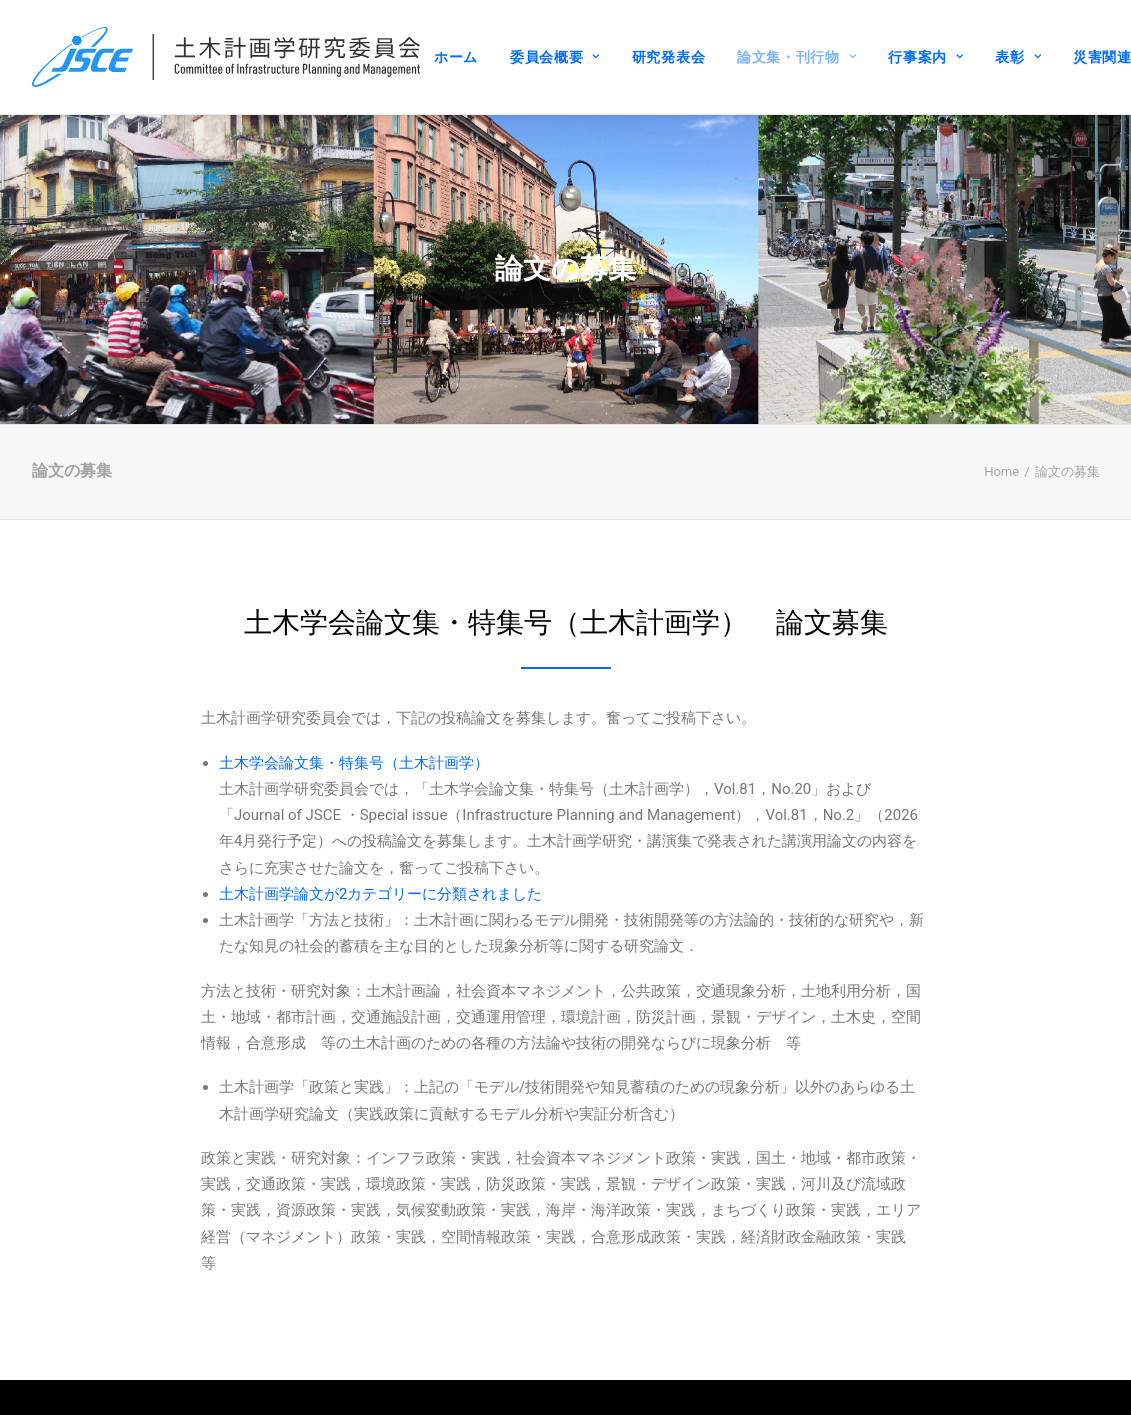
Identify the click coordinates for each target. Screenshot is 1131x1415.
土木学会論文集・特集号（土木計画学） (354, 742)
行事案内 (925, 57)
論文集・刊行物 (796, 57)
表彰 (1018, 57)
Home (1001, 450)
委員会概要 (555, 57)
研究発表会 (669, 57)
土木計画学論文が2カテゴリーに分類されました (380, 873)
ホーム (456, 57)
